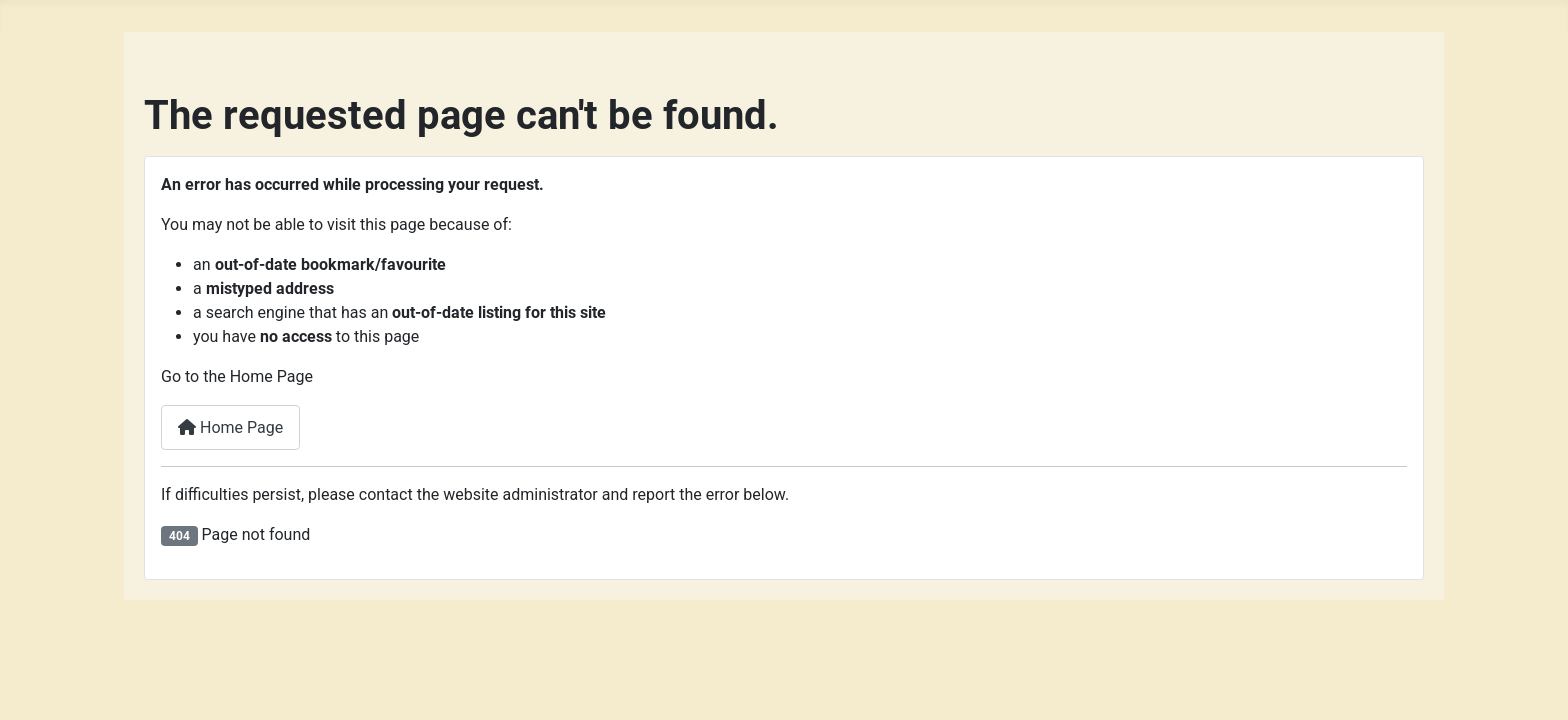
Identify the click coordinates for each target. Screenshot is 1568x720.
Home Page (230, 427)
